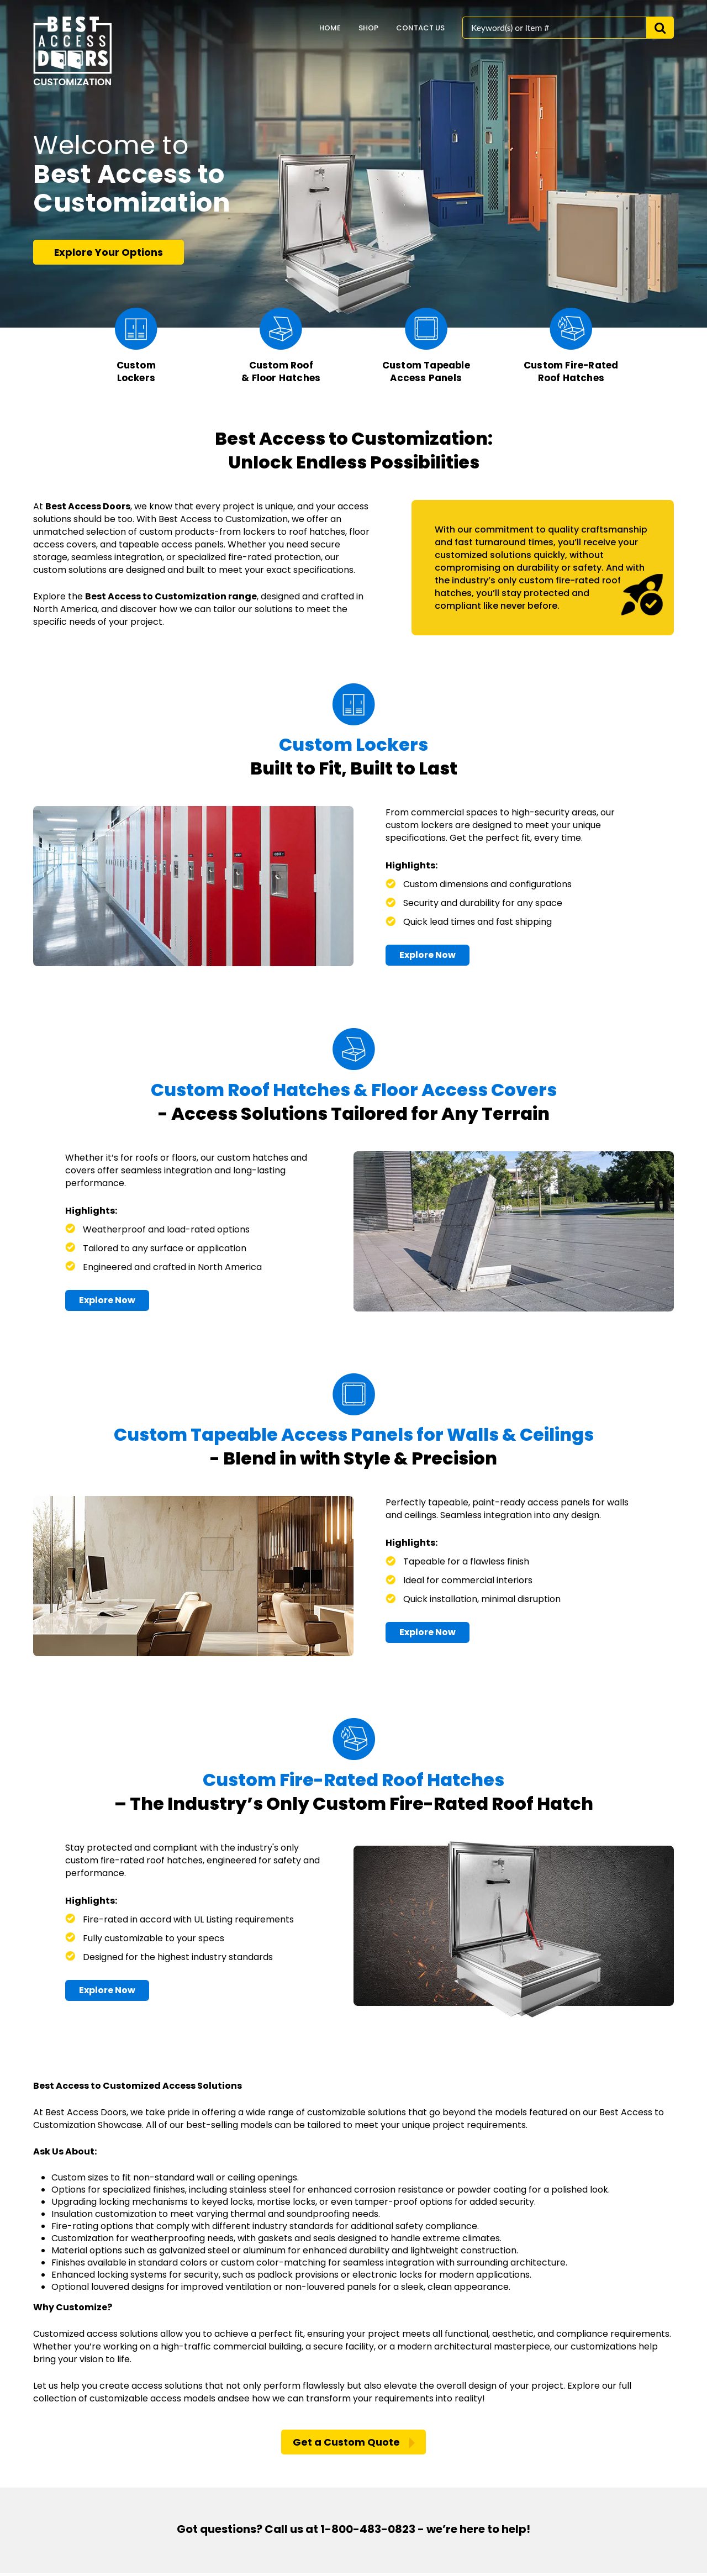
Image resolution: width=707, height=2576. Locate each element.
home (330, 28)
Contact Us (420, 28)
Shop (368, 28)
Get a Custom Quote (346, 2445)
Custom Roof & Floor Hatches (281, 371)
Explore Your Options (108, 252)
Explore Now (427, 956)
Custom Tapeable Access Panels (426, 371)
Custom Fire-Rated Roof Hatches (571, 371)
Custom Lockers (136, 371)
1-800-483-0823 (367, 2532)
